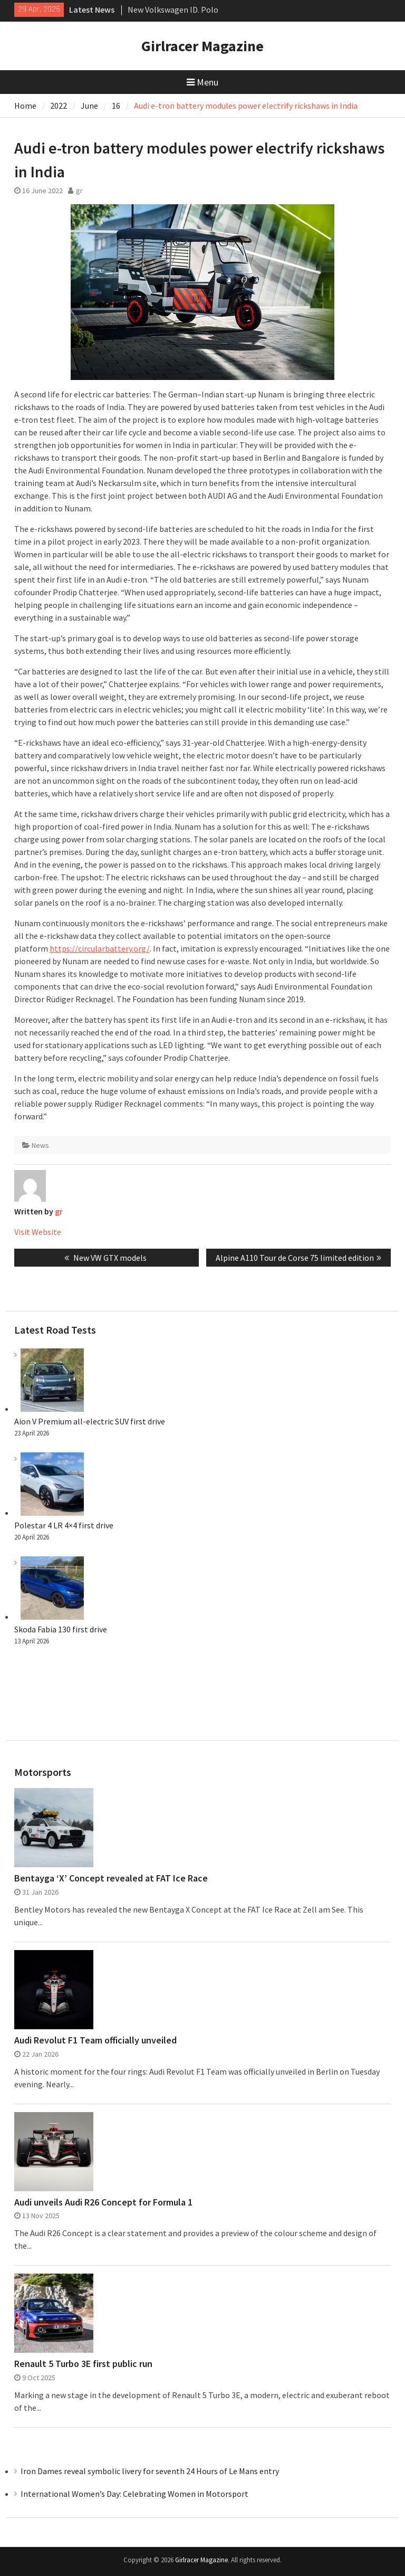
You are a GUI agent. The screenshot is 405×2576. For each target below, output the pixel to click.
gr (79, 190)
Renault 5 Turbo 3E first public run (83, 2364)
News (40, 1145)
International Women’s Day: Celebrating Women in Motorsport (135, 2493)
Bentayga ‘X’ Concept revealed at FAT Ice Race (111, 1878)
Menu (202, 82)
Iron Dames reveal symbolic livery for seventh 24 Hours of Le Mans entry (150, 2471)
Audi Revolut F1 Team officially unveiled (95, 2040)
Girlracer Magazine (202, 45)
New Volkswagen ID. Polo (173, 9)
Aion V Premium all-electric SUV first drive (89, 1421)
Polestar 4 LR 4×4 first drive (63, 1525)
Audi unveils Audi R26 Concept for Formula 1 (103, 2202)
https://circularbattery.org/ (100, 948)
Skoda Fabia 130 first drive (60, 1629)
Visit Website (37, 1232)
